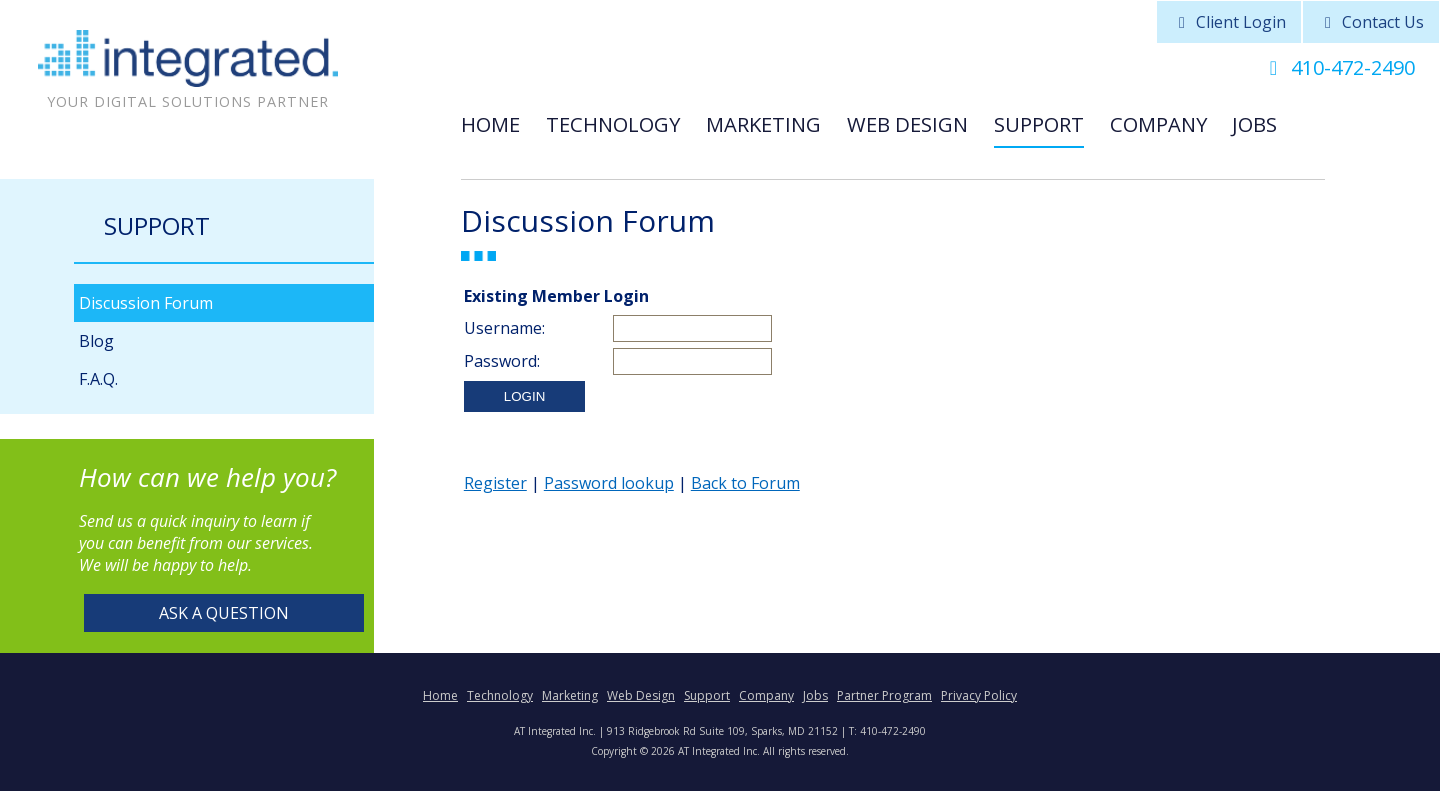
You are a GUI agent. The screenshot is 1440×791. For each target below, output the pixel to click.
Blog (96, 341)
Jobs (1254, 124)
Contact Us (1371, 22)
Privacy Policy (979, 695)
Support (1039, 124)
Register (495, 483)
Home (490, 124)
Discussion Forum (146, 303)
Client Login (1229, 22)
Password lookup (609, 483)
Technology (613, 124)
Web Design (907, 124)
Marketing (763, 124)
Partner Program (884, 695)
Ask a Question (224, 613)
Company (1158, 124)
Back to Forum (745, 483)
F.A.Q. (98, 379)
